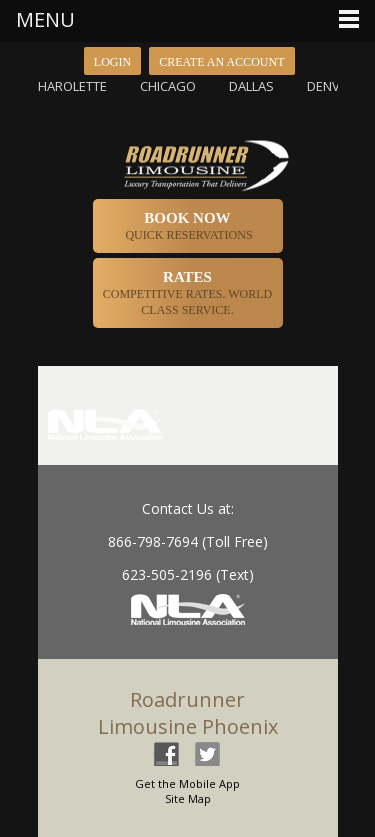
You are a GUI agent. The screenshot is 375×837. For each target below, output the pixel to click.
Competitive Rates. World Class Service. (188, 292)
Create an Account (221, 62)
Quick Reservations (188, 225)
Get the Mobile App (187, 783)
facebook (166, 753)
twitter (207, 753)
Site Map (188, 798)
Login (112, 62)
